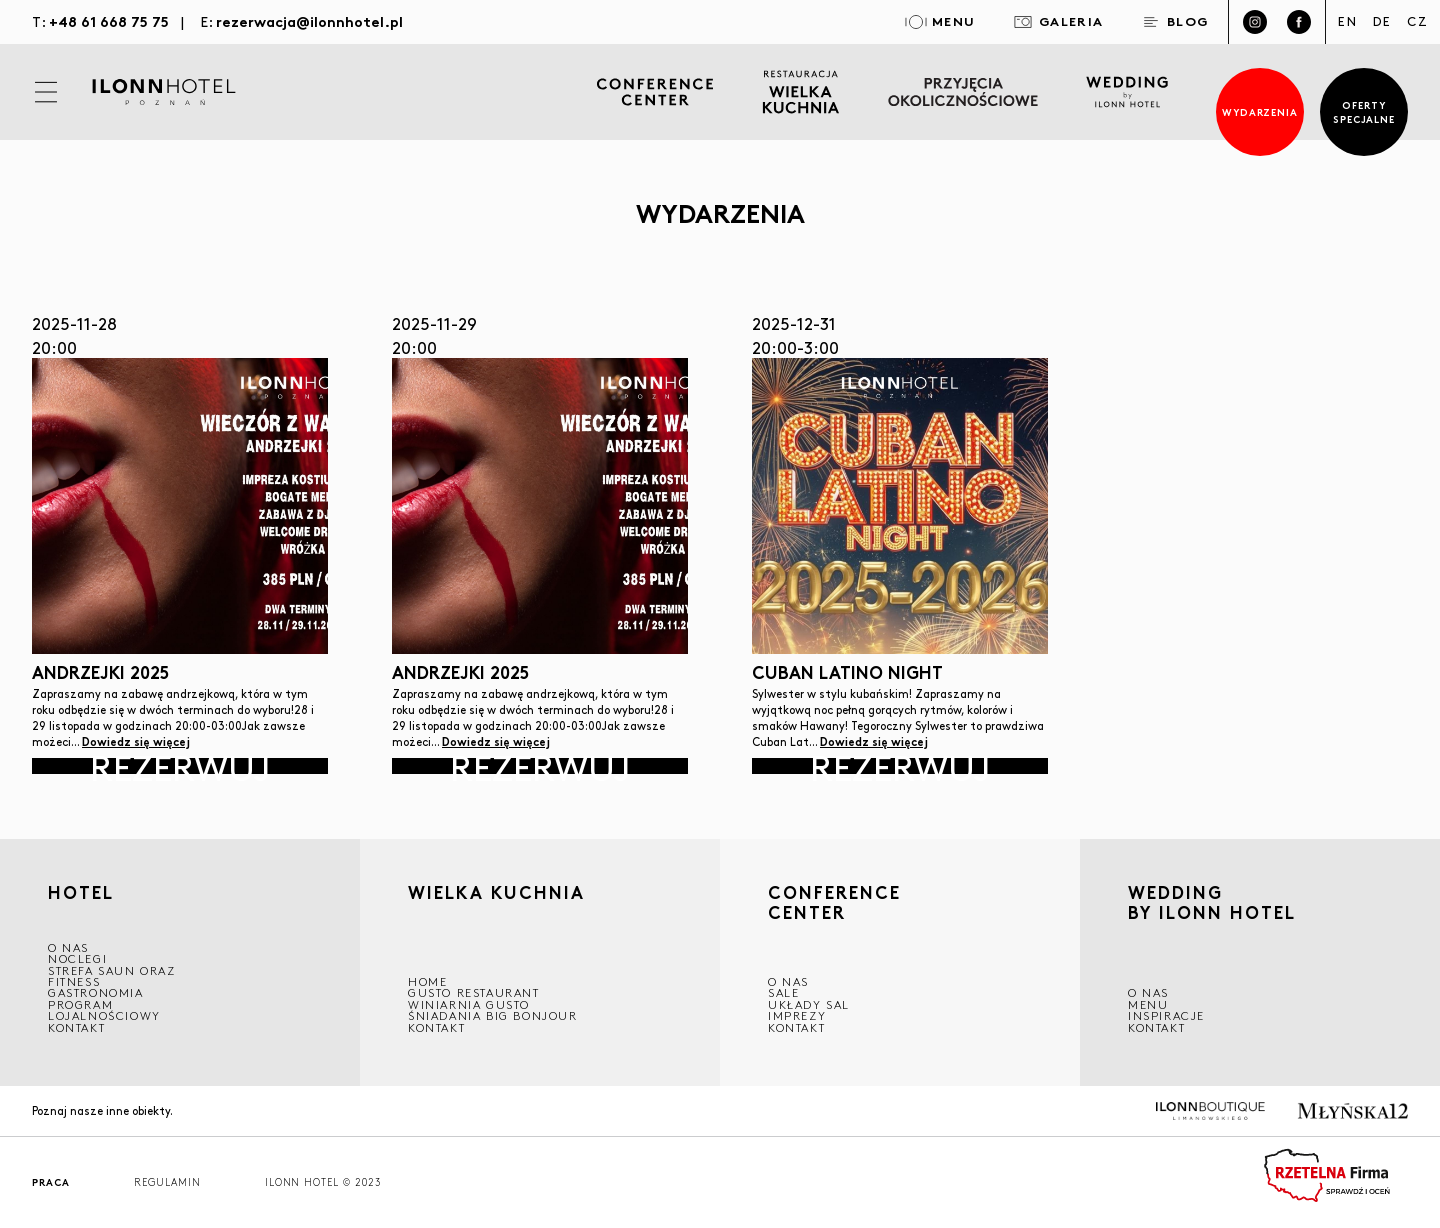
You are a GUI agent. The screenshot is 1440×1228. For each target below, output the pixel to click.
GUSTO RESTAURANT (474, 992)
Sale (783, 992)
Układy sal (809, 1004)
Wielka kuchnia (496, 895)
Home (427, 981)
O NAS (68, 947)
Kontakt (76, 1027)
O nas (1148, 992)
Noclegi (77, 958)
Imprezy (797, 1015)
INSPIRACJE (1166, 1015)
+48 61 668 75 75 (109, 20)
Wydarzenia (1260, 111)
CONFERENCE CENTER (834, 905)
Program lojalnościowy (104, 1010)
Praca (51, 1182)
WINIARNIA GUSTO (469, 1004)
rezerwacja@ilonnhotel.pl (309, 20)
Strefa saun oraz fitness (112, 976)
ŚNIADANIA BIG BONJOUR (493, 1015)
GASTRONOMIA (96, 992)
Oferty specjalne (1364, 111)
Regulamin (167, 1182)
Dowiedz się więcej (136, 741)
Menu (1148, 1004)
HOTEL (81, 893)
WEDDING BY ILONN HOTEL (1212, 905)
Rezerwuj (180, 766)
